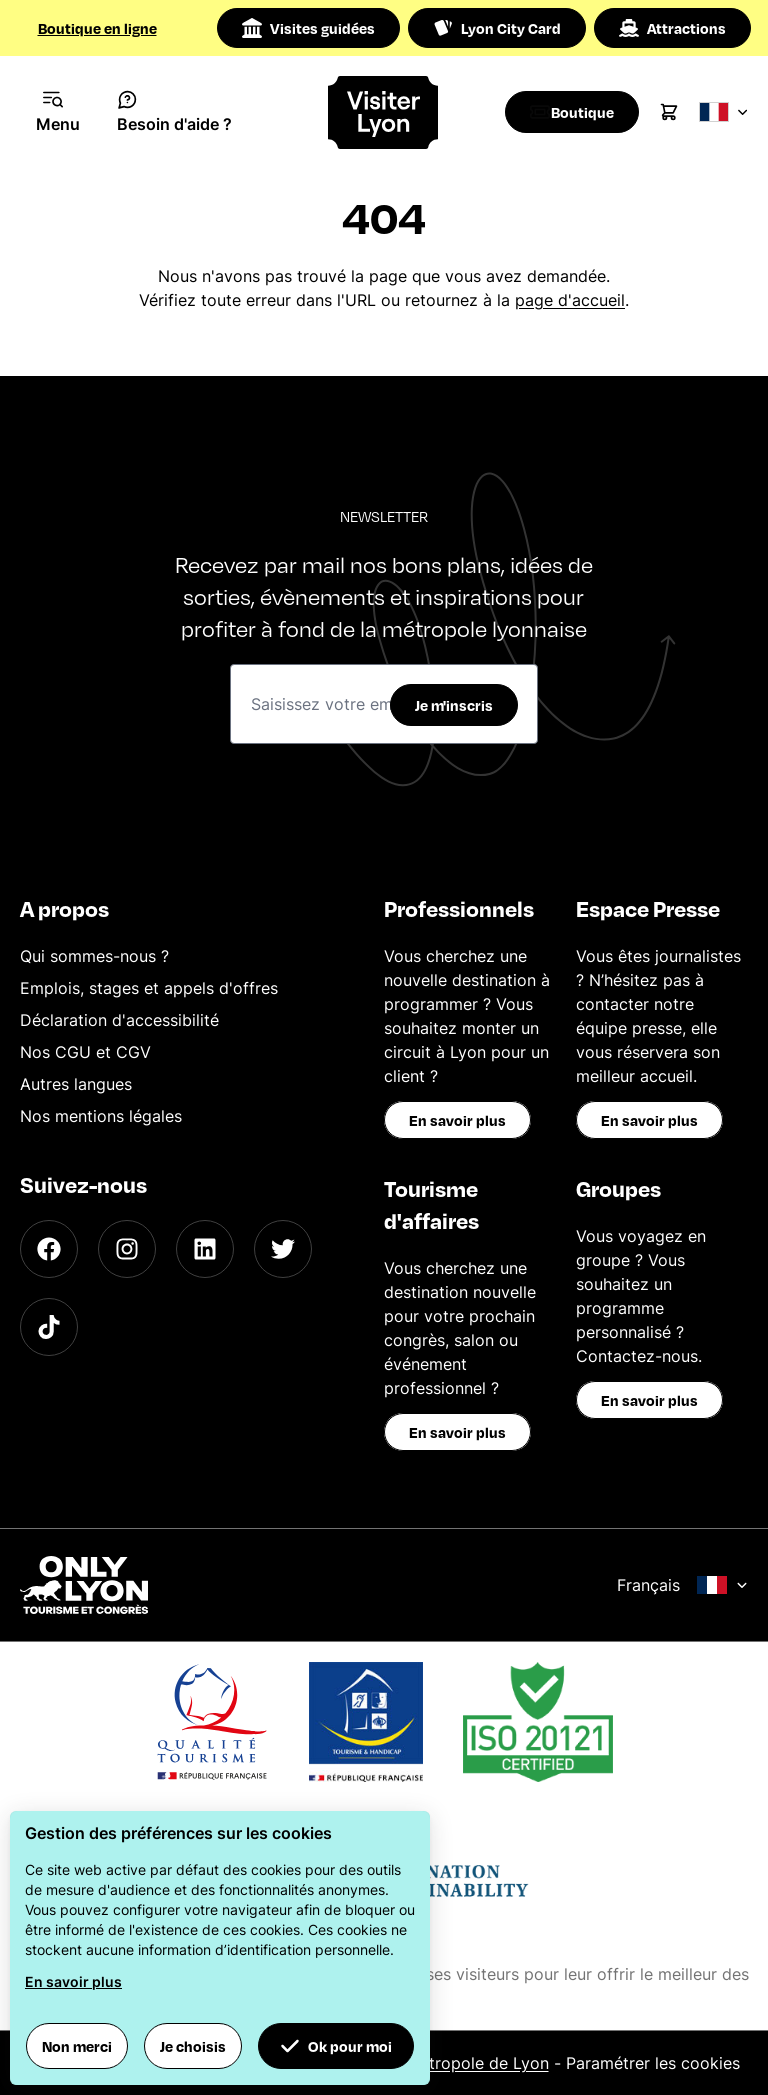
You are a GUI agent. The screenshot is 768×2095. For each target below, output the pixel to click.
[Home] (384, 112)
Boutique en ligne (97, 28)
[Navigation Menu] (58, 112)
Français (682, 1585)
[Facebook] (49, 1249)
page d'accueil (570, 300)
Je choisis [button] (193, 2046)
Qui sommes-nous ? (94, 956)
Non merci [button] (77, 2046)
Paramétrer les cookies (653, 2063)
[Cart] (680, 112)
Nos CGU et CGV (85, 1052)
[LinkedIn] (205, 1249)
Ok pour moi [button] (336, 2046)
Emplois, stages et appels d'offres (149, 988)
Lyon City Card (497, 28)
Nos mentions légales (101, 1116)
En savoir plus (457, 1120)
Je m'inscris (454, 705)
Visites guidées (308, 28)
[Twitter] (283, 1249)
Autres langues (76, 1084)
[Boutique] (577, 112)
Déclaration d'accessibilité (119, 1020)
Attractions (672, 28)
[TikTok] (49, 1327)
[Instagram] (127, 1249)
